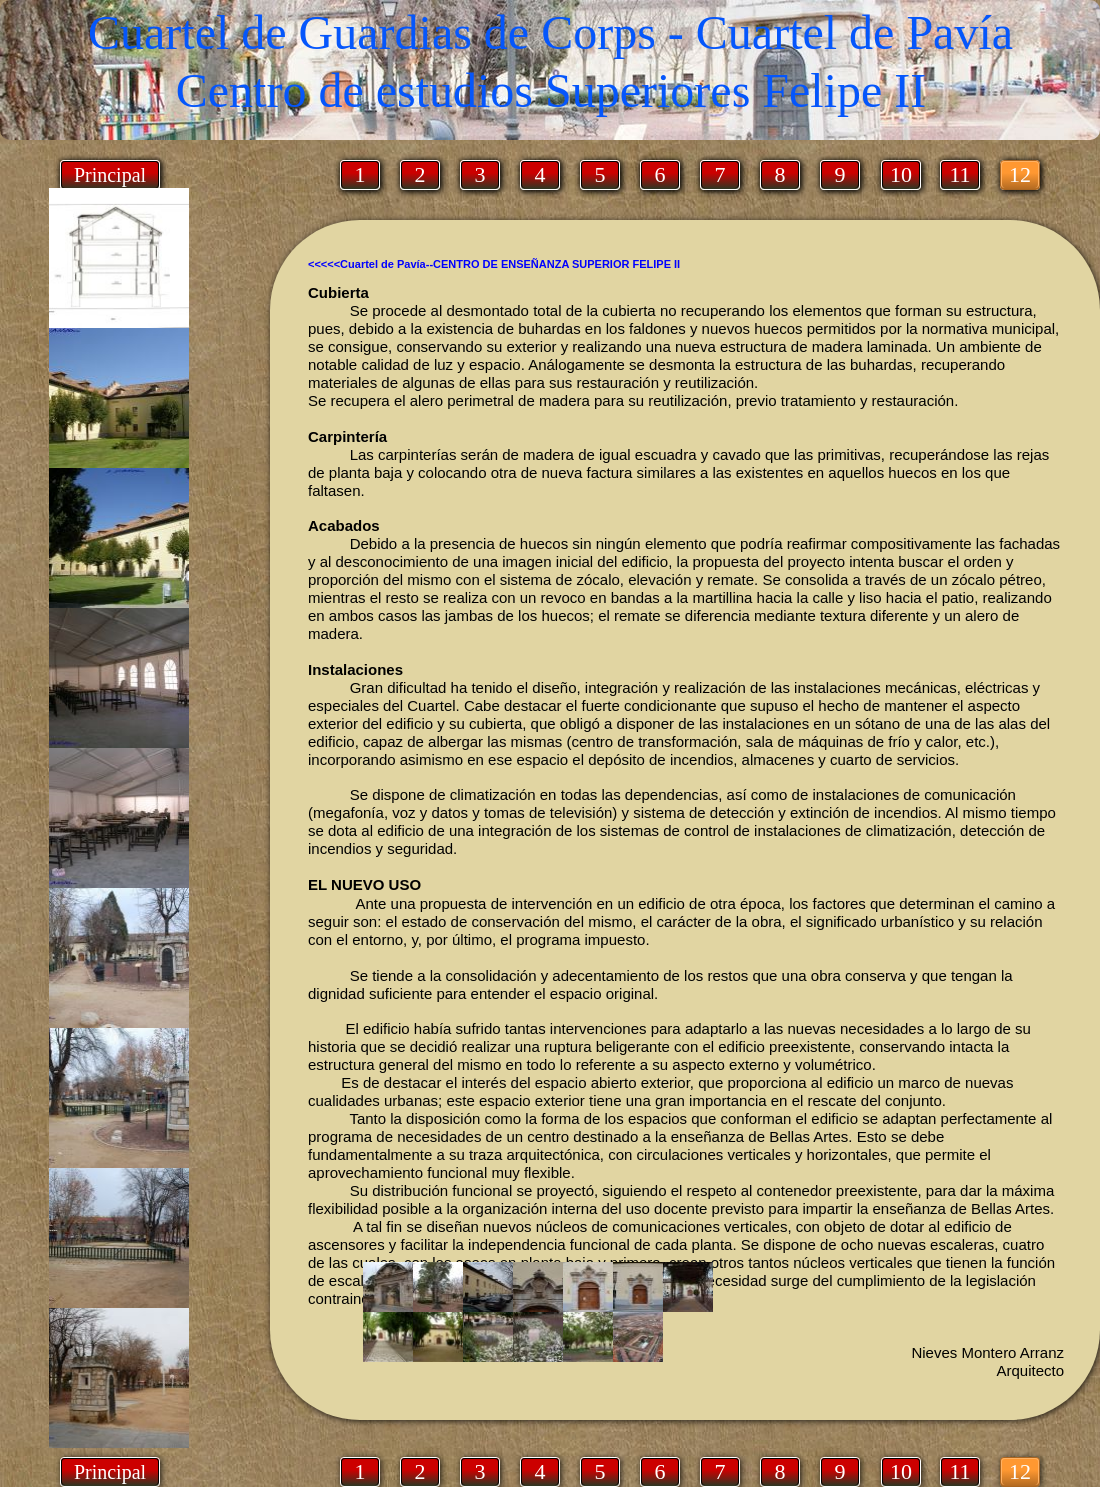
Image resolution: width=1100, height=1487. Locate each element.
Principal (110, 1472)
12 (1020, 1471)
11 (959, 1471)
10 (901, 1471)
